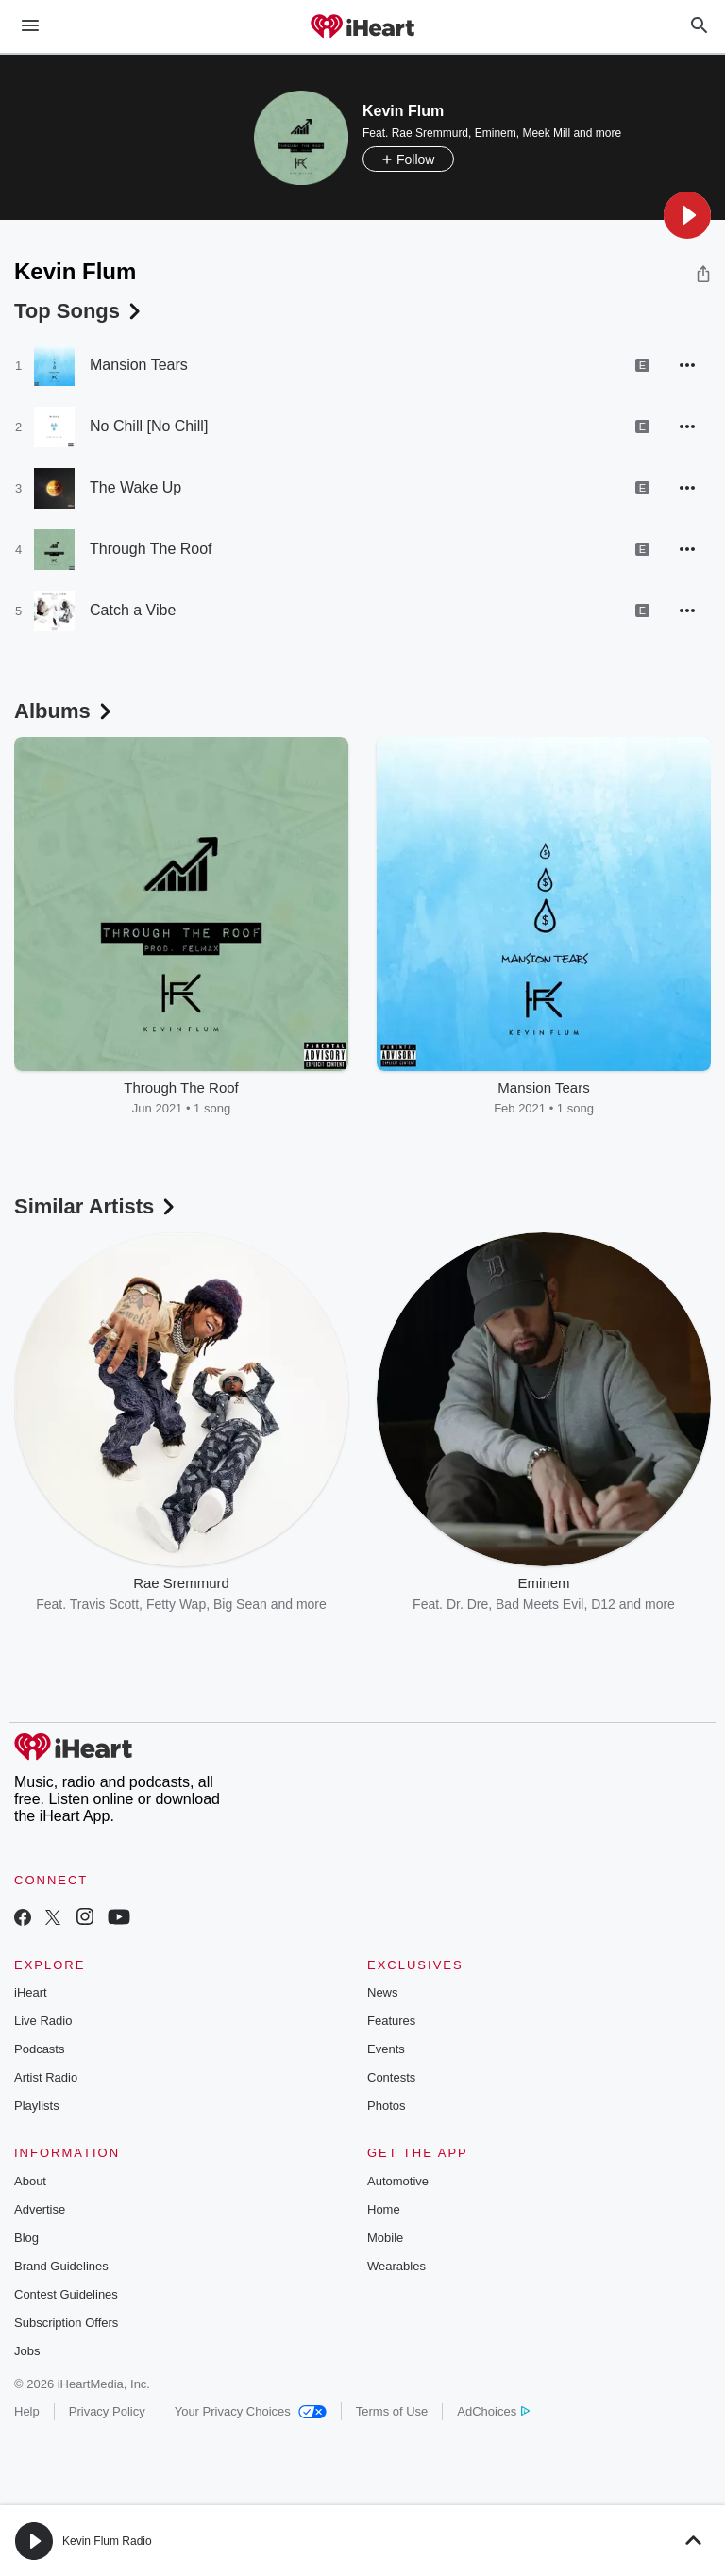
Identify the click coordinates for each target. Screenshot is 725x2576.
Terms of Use (392, 2411)
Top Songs (79, 311)
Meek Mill (546, 133)
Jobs (27, 2351)
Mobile (385, 2238)
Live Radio (43, 2021)
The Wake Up (135, 487)
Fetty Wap (176, 1604)
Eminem (495, 133)
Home (383, 2209)
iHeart (30, 1992)
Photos (386, 2106)
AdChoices (493, 2411)
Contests (391, 2077)
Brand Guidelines (61, 2266)
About (30, 2181)
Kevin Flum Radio (107, 2541)
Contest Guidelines (66, 2294)
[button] (687, 215)
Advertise (39, 2209)
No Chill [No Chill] (149, 426)
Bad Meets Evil (539, 1604)
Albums (64, 711)
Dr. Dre (467, 1604)
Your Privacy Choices (251, 2411)
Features (391, 2021)
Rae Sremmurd (430, 133)
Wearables (396, 2266)
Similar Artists (96, 1206)
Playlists (36, 2106)
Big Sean (240, 1604)
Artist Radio (45, 2077)
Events (386, 2049)
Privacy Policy (107, 2411)
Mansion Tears (139, 365)
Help (27, 2411)
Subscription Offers (66, 2323)
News (382, 1992)
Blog (26, 2238)
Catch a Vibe (133, 610)
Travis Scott (104, 1604)
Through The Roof (151, 549)
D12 (603, 1604)
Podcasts (39, 2049)
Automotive (398, 2181)
